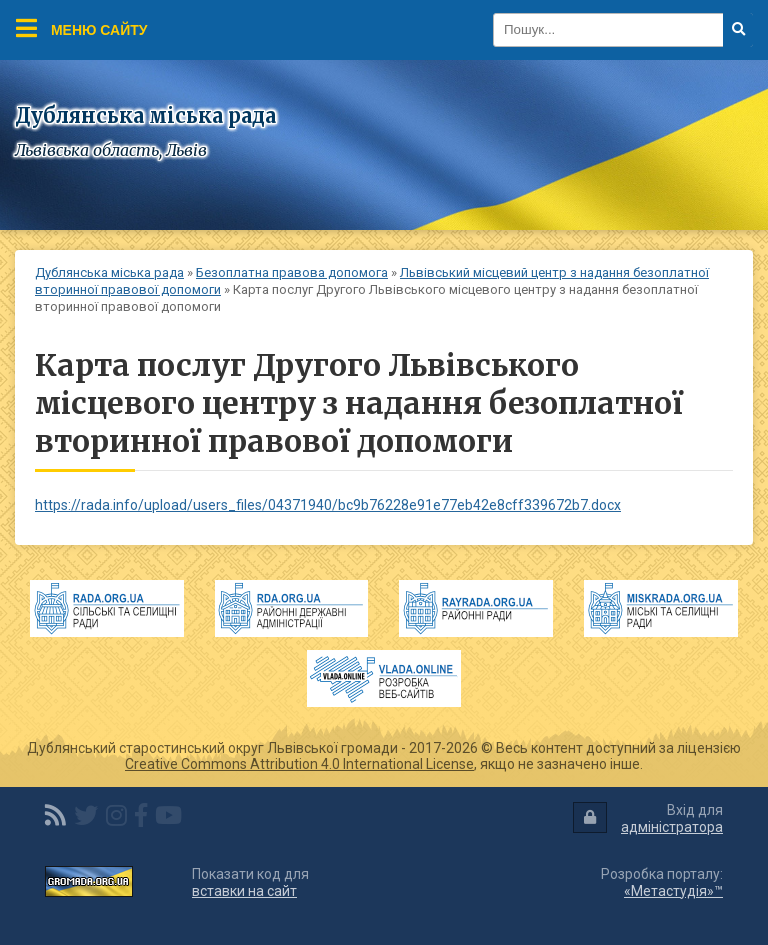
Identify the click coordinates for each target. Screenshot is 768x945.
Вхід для (648, 818)
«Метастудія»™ (673, 891)
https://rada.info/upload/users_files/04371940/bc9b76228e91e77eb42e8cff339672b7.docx (328, 505)
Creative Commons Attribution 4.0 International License (299, 764)
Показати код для (250, 882)
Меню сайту (82, 28)
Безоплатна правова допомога (292, 272)
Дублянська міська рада (109, 272)
